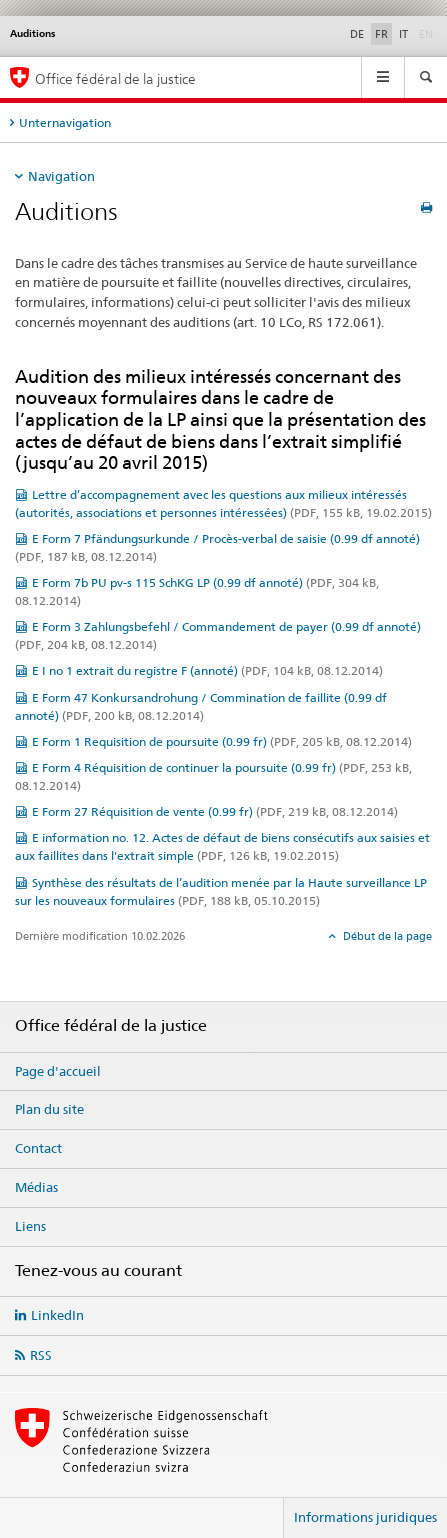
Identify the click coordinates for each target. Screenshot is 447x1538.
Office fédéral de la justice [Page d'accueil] (115, 78)
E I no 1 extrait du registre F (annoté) (207, 670)
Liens (30, 1226)
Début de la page (386, 936)
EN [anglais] (428, 33)
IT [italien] (403, 34)
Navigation (61, 176)
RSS (41, 1355)
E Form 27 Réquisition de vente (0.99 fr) (215, 811)
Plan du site (49, 1109)
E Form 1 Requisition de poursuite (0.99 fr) (222, 741)
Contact (38, 1148)
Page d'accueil (58, 1071)
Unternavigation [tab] (65, 122)
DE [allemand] (357, 34)
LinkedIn (57, 1315)
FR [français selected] (381, 34)
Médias (36, 1187)
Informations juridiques (365, 1517)
